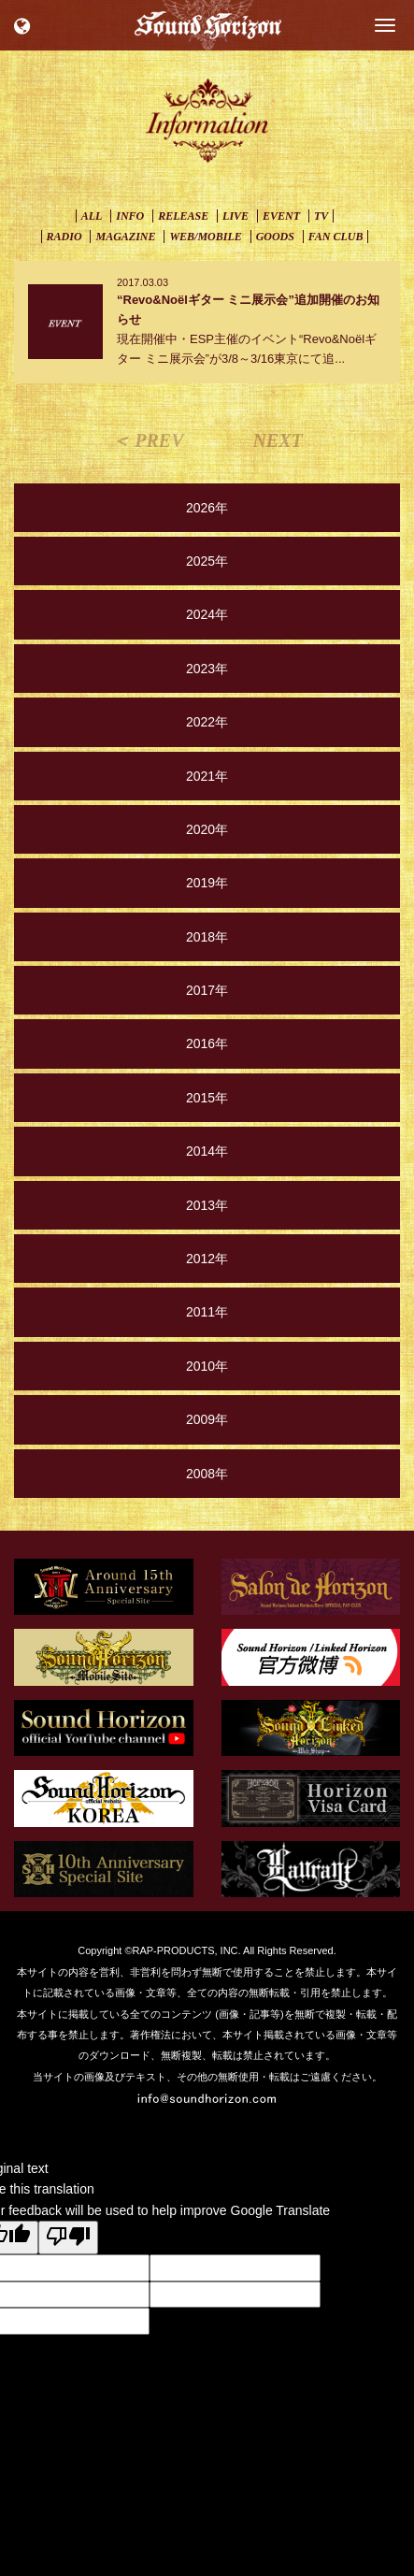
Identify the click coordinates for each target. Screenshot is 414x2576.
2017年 (207, 990)
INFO (130, 216)
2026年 (207, 507)
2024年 (207, 614)
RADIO (64, 236)
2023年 (207, 668)
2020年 (207, 829)
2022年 (207, 721)
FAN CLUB (336, 236)
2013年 (207, 1205)
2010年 (207, 1366)
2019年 (207, 882)
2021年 (207, 776)
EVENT (281, 216)
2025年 (207, 561)
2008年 (207, 1473)
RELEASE (183, 216)
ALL (92, 216)
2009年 (207, 1419)
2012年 (207, 1258)
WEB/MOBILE (205, 236)
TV (321, 216)
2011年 (207, 1311)
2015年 (207, 1097)
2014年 (207, 1151)
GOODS (275, 236)
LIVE (235, 216)
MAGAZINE (125, 236)
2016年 (207, 1043)
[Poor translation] (68, 2237)
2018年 (207, 936)
